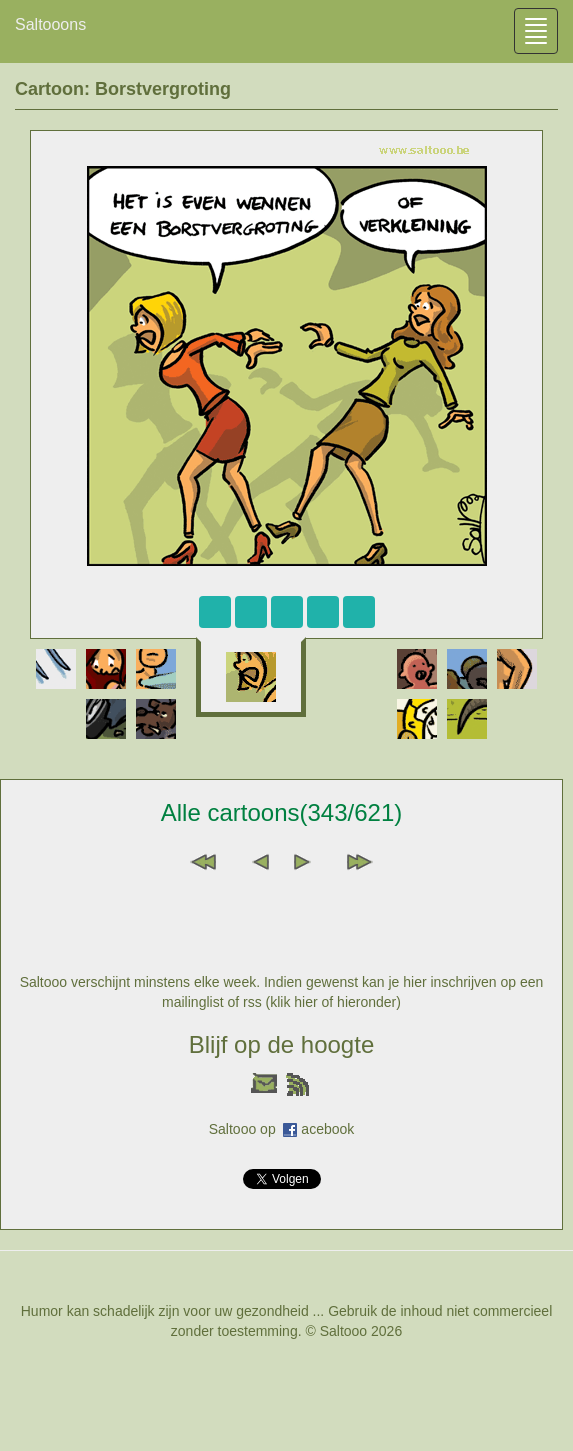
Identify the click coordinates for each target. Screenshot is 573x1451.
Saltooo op (246, 1129)
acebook (327, 1129)
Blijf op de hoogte (281, 1044)
